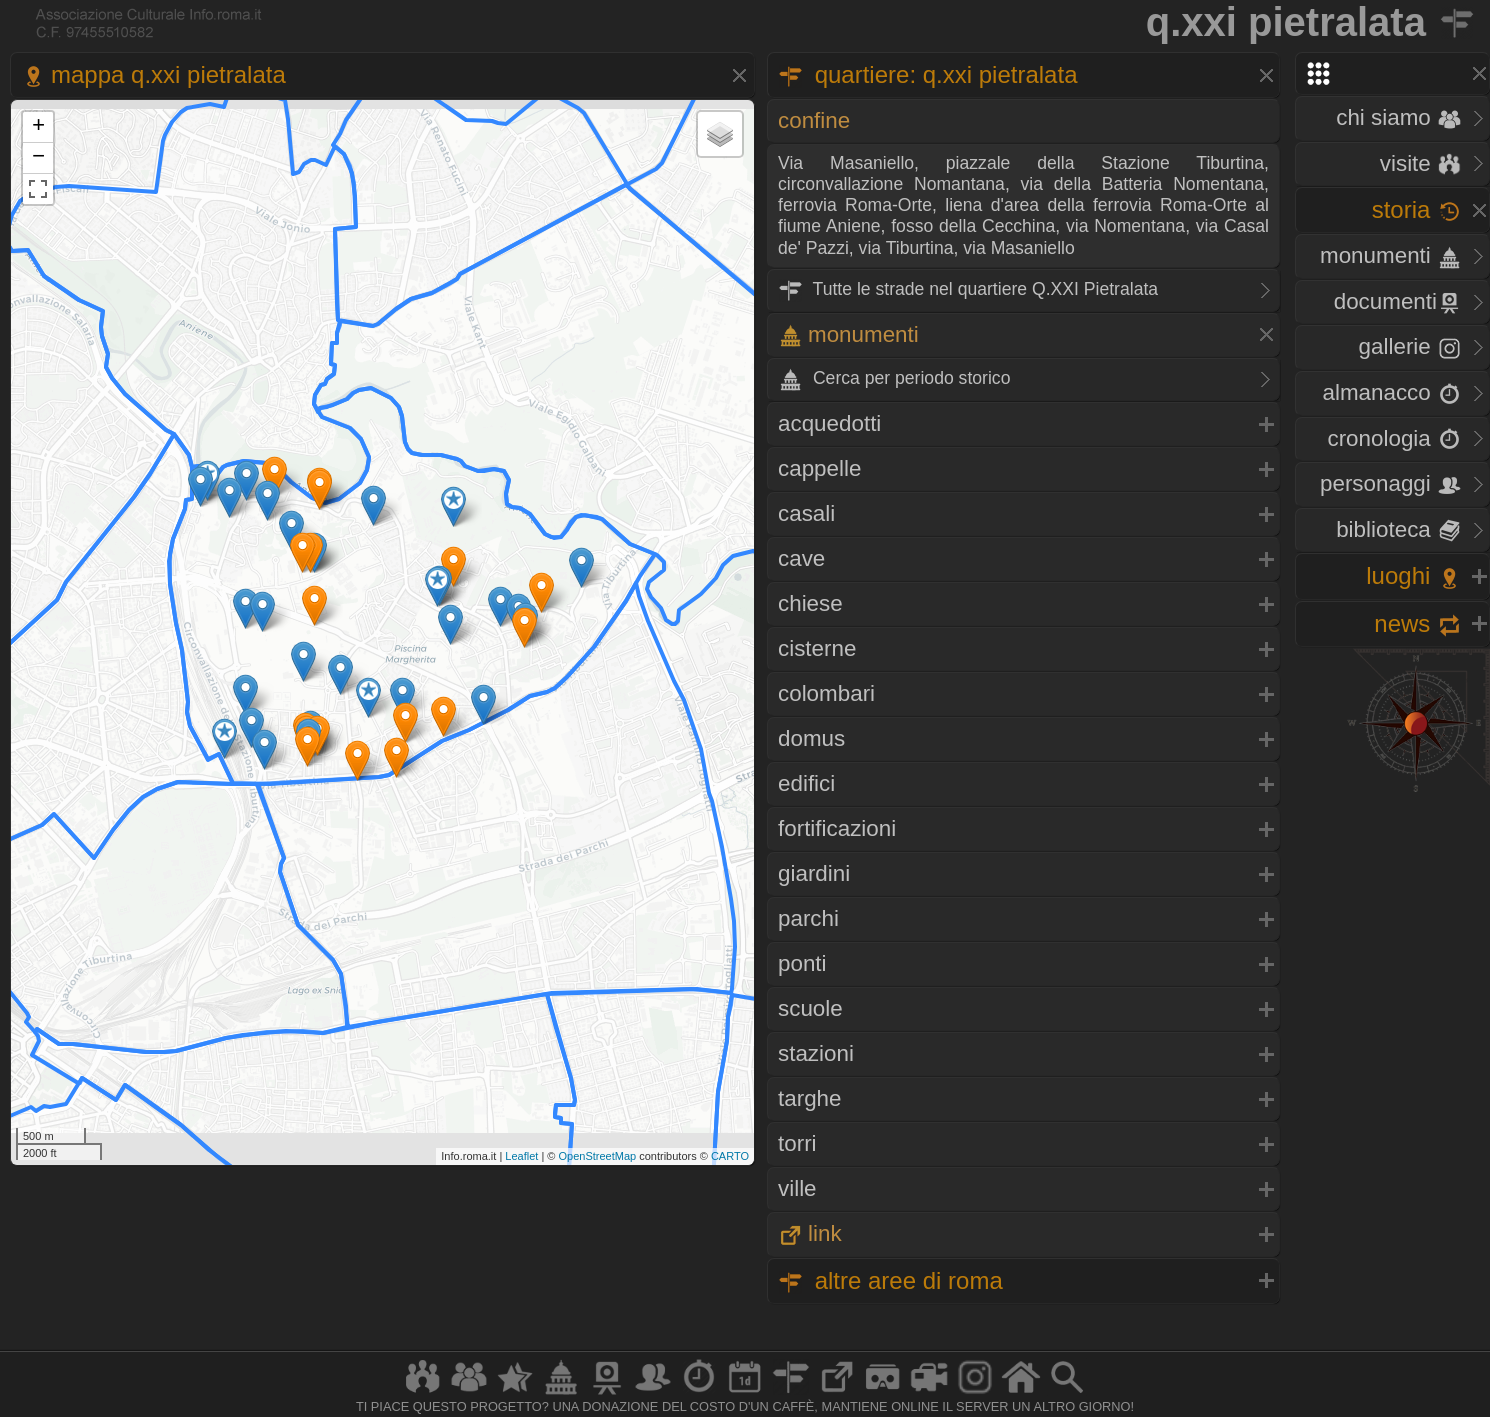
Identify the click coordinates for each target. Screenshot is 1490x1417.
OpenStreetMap (597, 1156)
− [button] (38, 158)
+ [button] (38, 127)
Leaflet (521, 1156)
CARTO (730, 1156)
